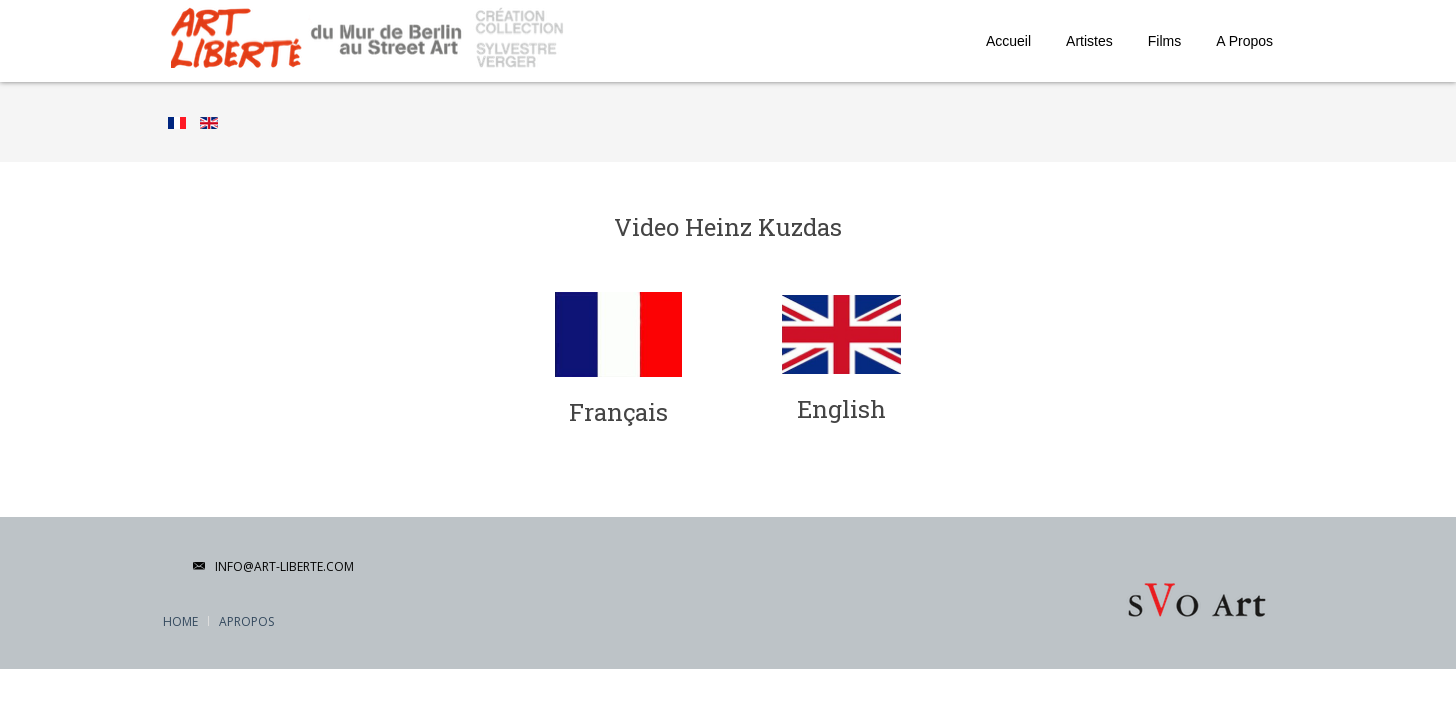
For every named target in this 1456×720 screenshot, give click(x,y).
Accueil (1008, 41)
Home (180, 621)
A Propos (1244, 41)
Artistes (1089, 41)
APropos (246, 621)
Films (1164, 41)
